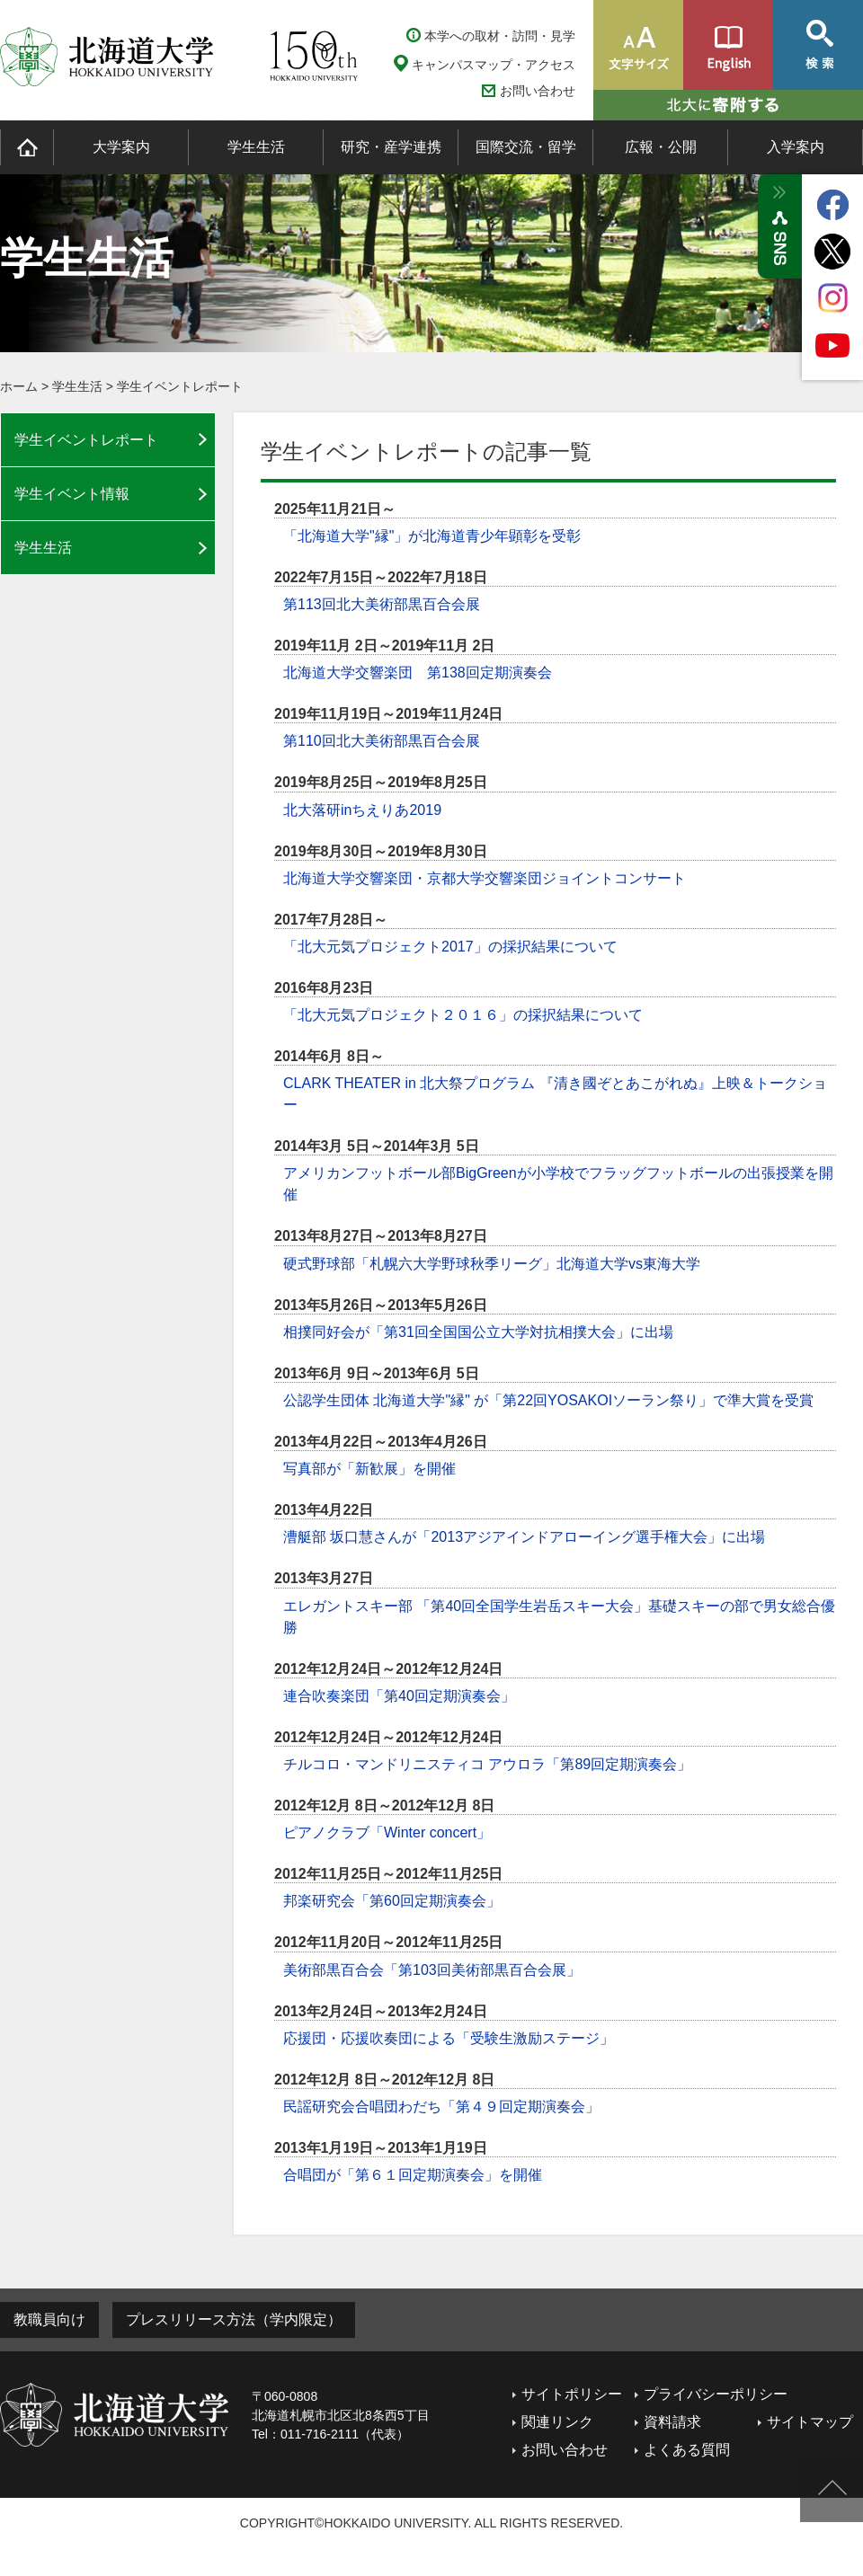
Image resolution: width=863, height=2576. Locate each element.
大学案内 (121, 147)
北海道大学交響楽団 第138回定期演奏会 (417, 672)
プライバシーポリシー (715, 2394)
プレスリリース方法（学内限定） (234, 2319)
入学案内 (795, 147)
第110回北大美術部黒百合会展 (381, 740)
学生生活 (256, 147)
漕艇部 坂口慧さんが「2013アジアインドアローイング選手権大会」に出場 (524, 1537)
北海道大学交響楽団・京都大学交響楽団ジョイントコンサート (484, 878)
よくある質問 (687, 2449)
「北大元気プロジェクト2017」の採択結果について (450, 946)
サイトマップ (810, 2422)
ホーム (19, 386)
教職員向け (49, 2319)
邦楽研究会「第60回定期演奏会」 (392, 1900)
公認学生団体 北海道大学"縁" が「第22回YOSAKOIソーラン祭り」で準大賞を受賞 (548, 1400)
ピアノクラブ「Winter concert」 (387, 1832)
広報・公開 (661, 147)
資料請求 (672, 2422)
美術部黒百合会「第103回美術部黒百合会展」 (432, 1970)
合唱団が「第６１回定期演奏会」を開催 (412, 2174)
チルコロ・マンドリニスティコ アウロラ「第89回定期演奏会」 (487, 1764)
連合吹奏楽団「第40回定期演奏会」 (399, 1696)
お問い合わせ (537, 91)
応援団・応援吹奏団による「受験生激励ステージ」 (448, 2038)
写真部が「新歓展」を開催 (369, 1468)
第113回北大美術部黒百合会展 (381, 604)
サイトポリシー (571, 2394)
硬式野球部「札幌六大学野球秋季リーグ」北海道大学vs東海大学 (491, 1263)
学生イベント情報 (71, 493)
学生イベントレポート (180, 386)
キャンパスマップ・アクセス (493, 65)
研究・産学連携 (391, 147)
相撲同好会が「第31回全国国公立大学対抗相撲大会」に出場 (478, 1332)
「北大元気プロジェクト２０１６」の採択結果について (463, 1014)
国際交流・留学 (526, 147)
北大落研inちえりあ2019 (362, 810)
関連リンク (557, 2422)
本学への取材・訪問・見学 (499, 36)
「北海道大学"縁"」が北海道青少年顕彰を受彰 (432, 536)
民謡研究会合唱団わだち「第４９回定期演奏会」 (441, 2106)
